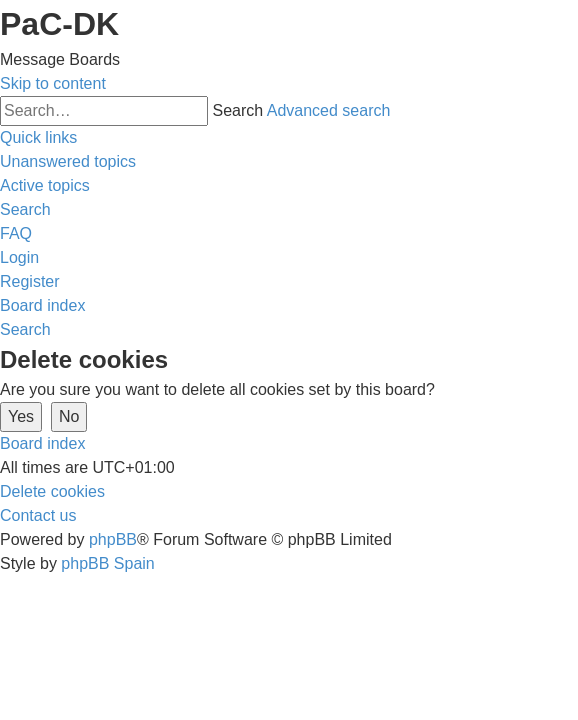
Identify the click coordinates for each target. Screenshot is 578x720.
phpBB (113, 539)
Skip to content (53, 83)
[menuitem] (68, 161)
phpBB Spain (107, 563)
